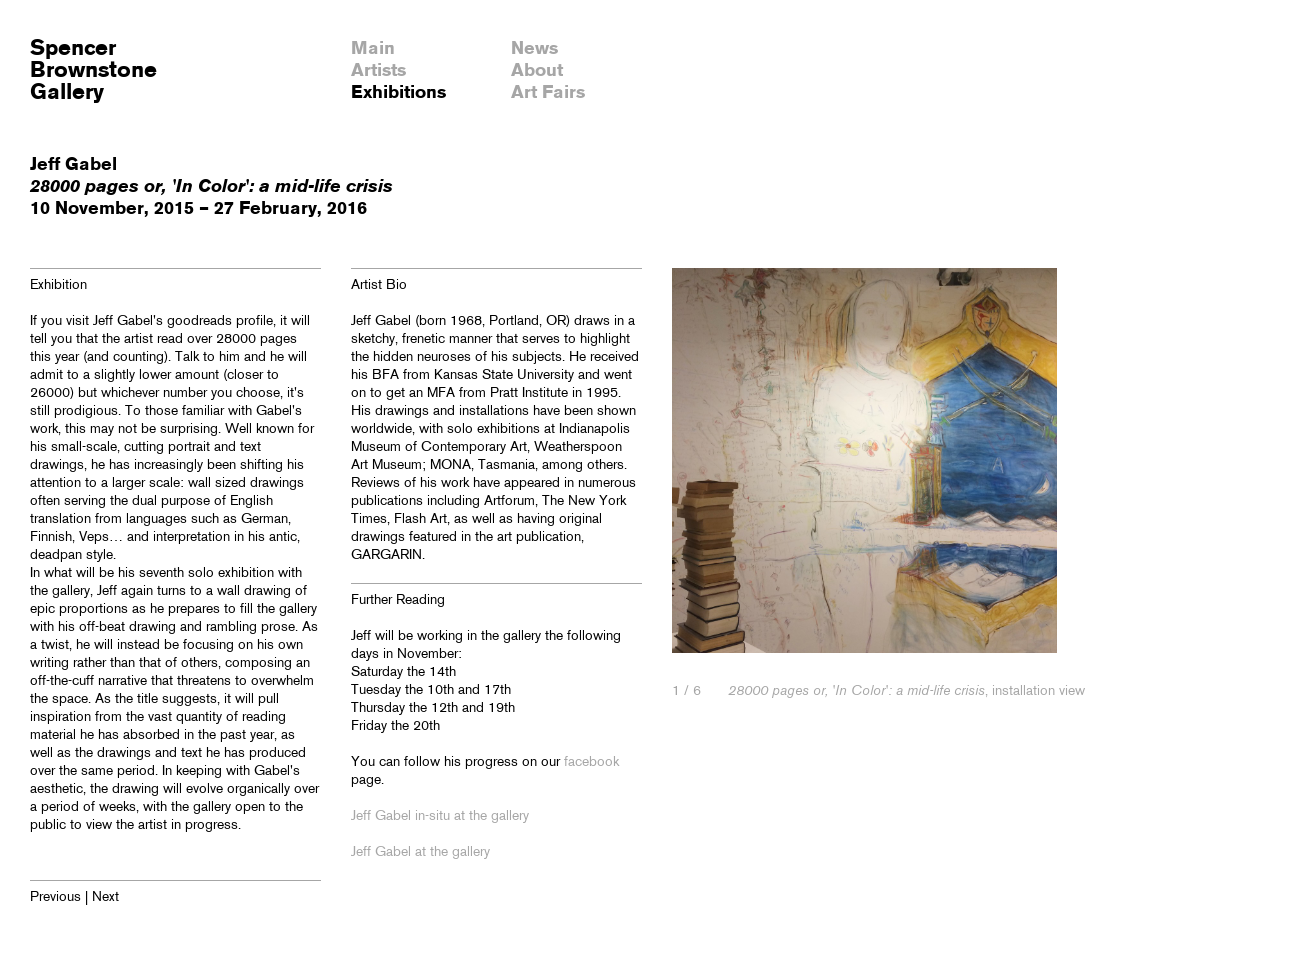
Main (373, 49)
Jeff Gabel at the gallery (420, 852)
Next (105, 897)
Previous (55, 897)
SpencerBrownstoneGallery (93, 71)
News (534, 49)
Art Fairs (548, 93)
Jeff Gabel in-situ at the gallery (440, 816)
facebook (591, 762)
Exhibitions (398, 93)
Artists (378, 71)
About (537, 71)
